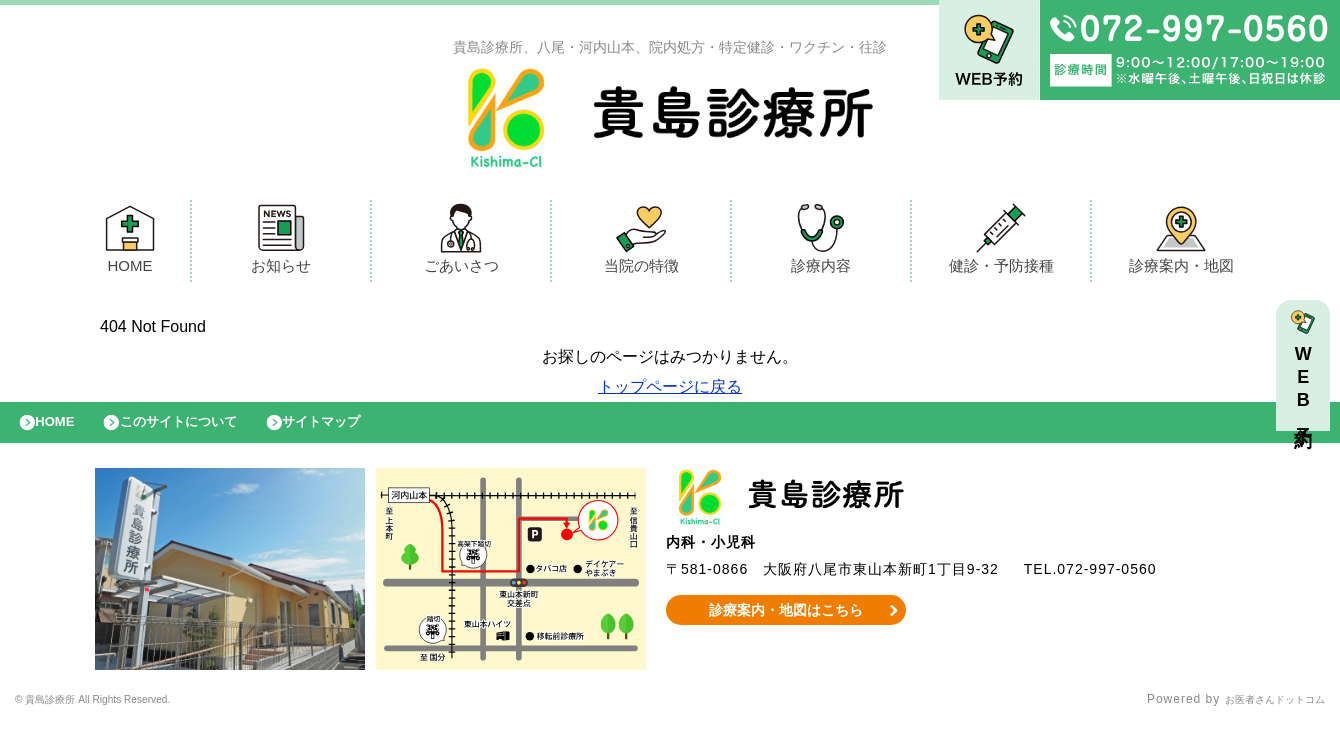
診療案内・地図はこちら (786, 625)
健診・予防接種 (1001, 243)
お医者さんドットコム (1260, 715)
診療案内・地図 (1181, 243)
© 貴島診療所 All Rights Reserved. (121, 715)
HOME (130, 243)
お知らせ (281, 243)
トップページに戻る (670, 391)
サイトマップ (366, 432)
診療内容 (821, 243)
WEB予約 (1308, 392)
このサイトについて (203, 432)
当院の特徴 (641, 243)
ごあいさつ (461, 243)
